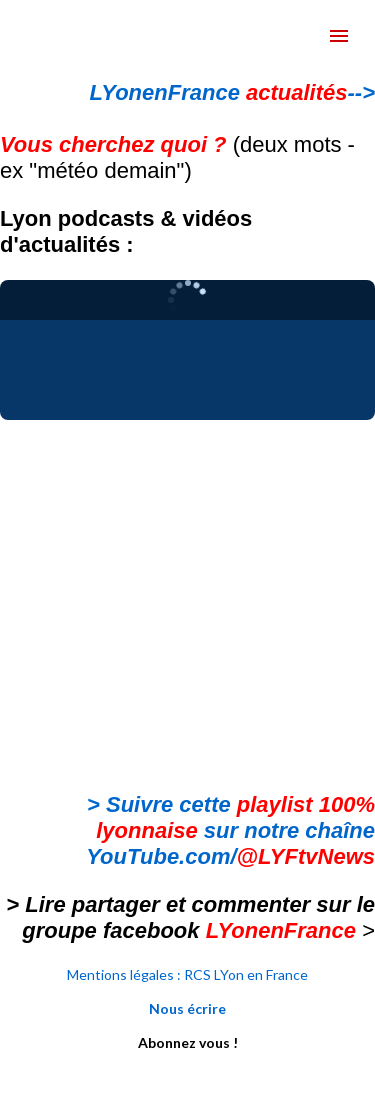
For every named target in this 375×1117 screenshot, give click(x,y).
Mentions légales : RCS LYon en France (187, 974)
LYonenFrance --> (232, 92)
